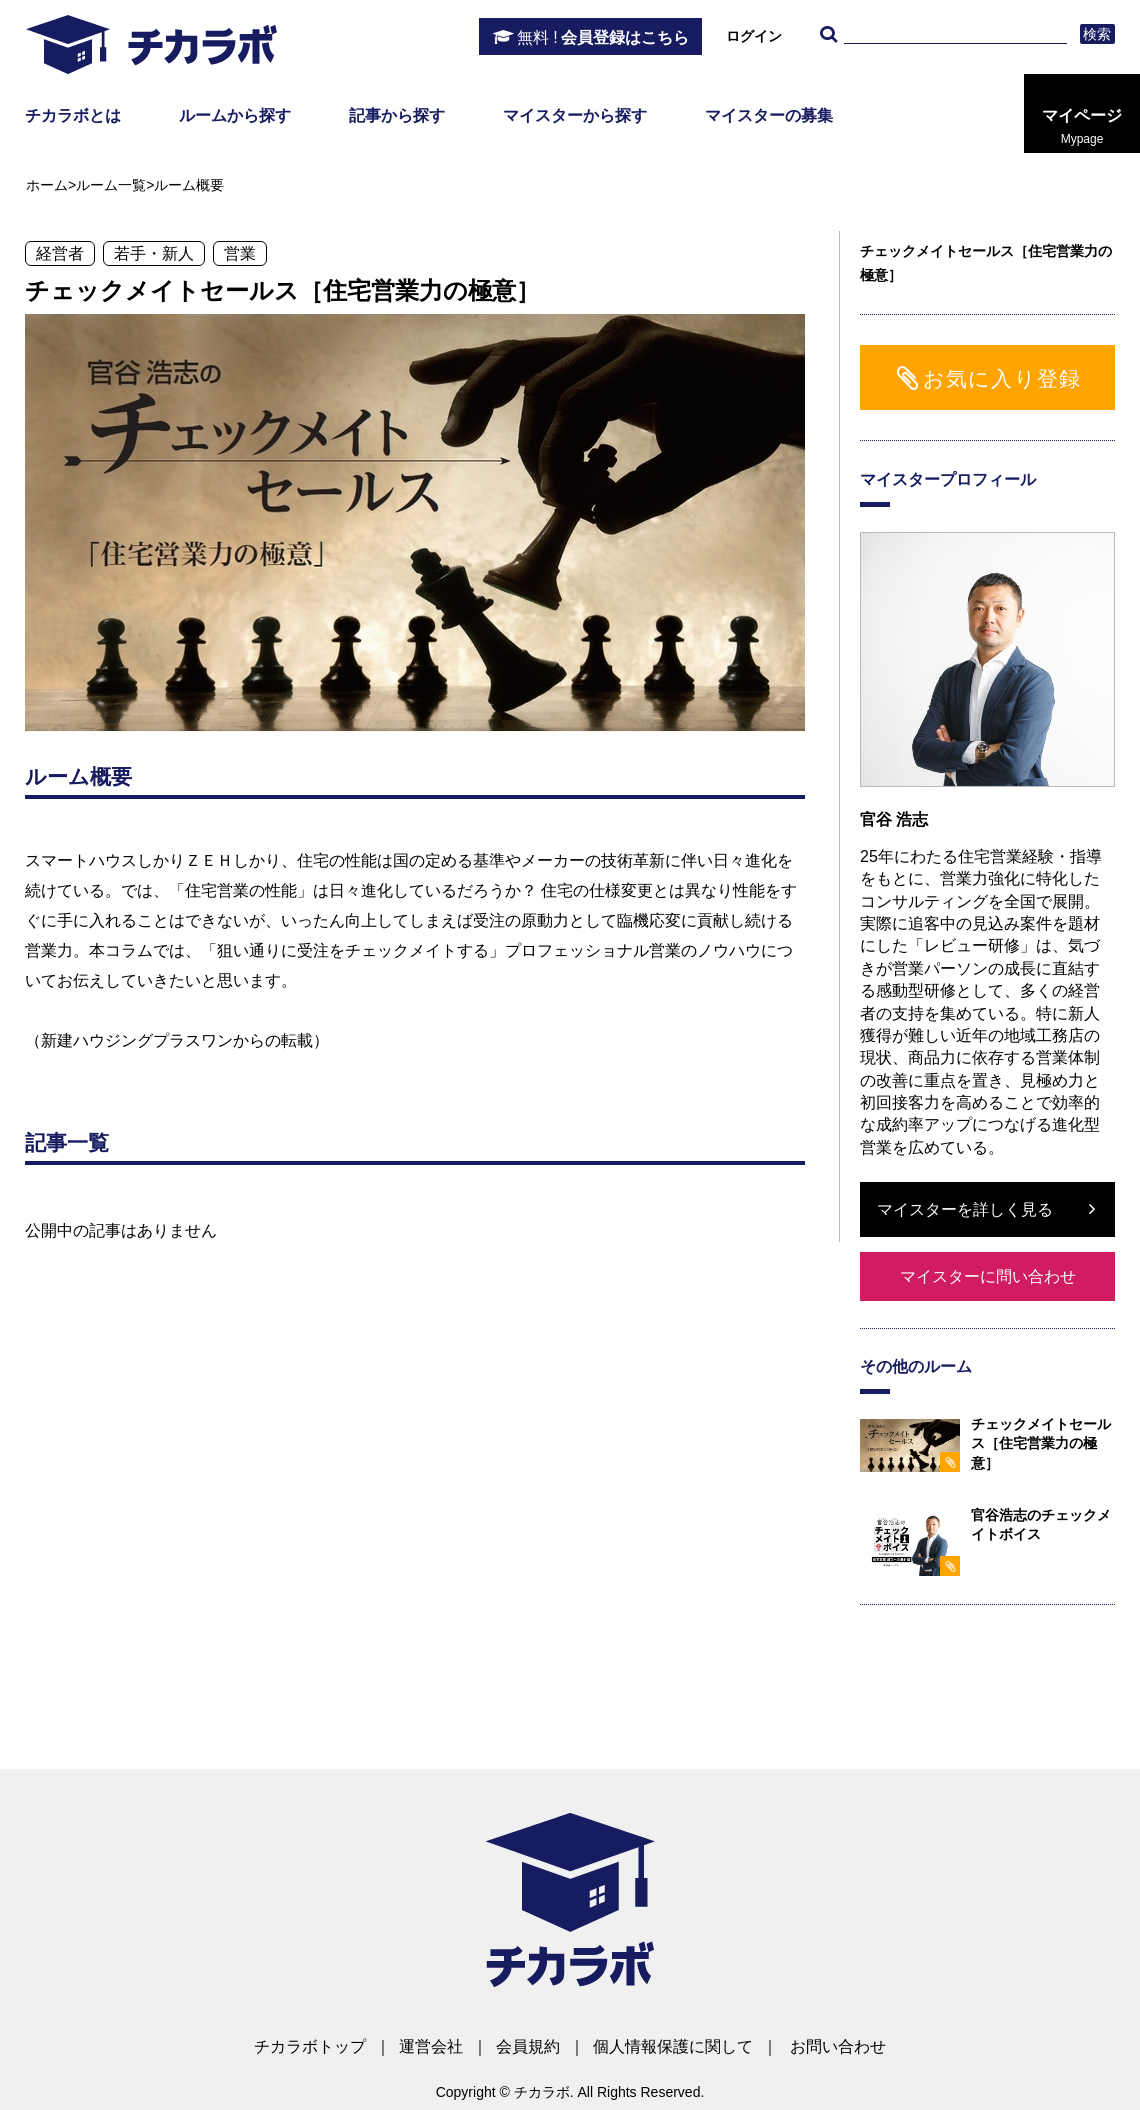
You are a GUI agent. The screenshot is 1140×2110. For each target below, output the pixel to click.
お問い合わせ (838, 2046)
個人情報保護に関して (673, 2046)
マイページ (1082, 127)
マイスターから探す (575, 115)
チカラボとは (73, 115)
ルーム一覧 (111, 185)
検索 (1097, 34)
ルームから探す (235, 115)
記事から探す (397, 115)
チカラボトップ (310, 2046)
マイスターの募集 (769, 115)
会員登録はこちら (603, 38)
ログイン (754, 36)
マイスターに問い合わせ (988, 1276)
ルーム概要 (189, 185)
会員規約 (528, 2046)
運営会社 (431, 2046)
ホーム (47, 185)
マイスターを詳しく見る (965, 1209)
